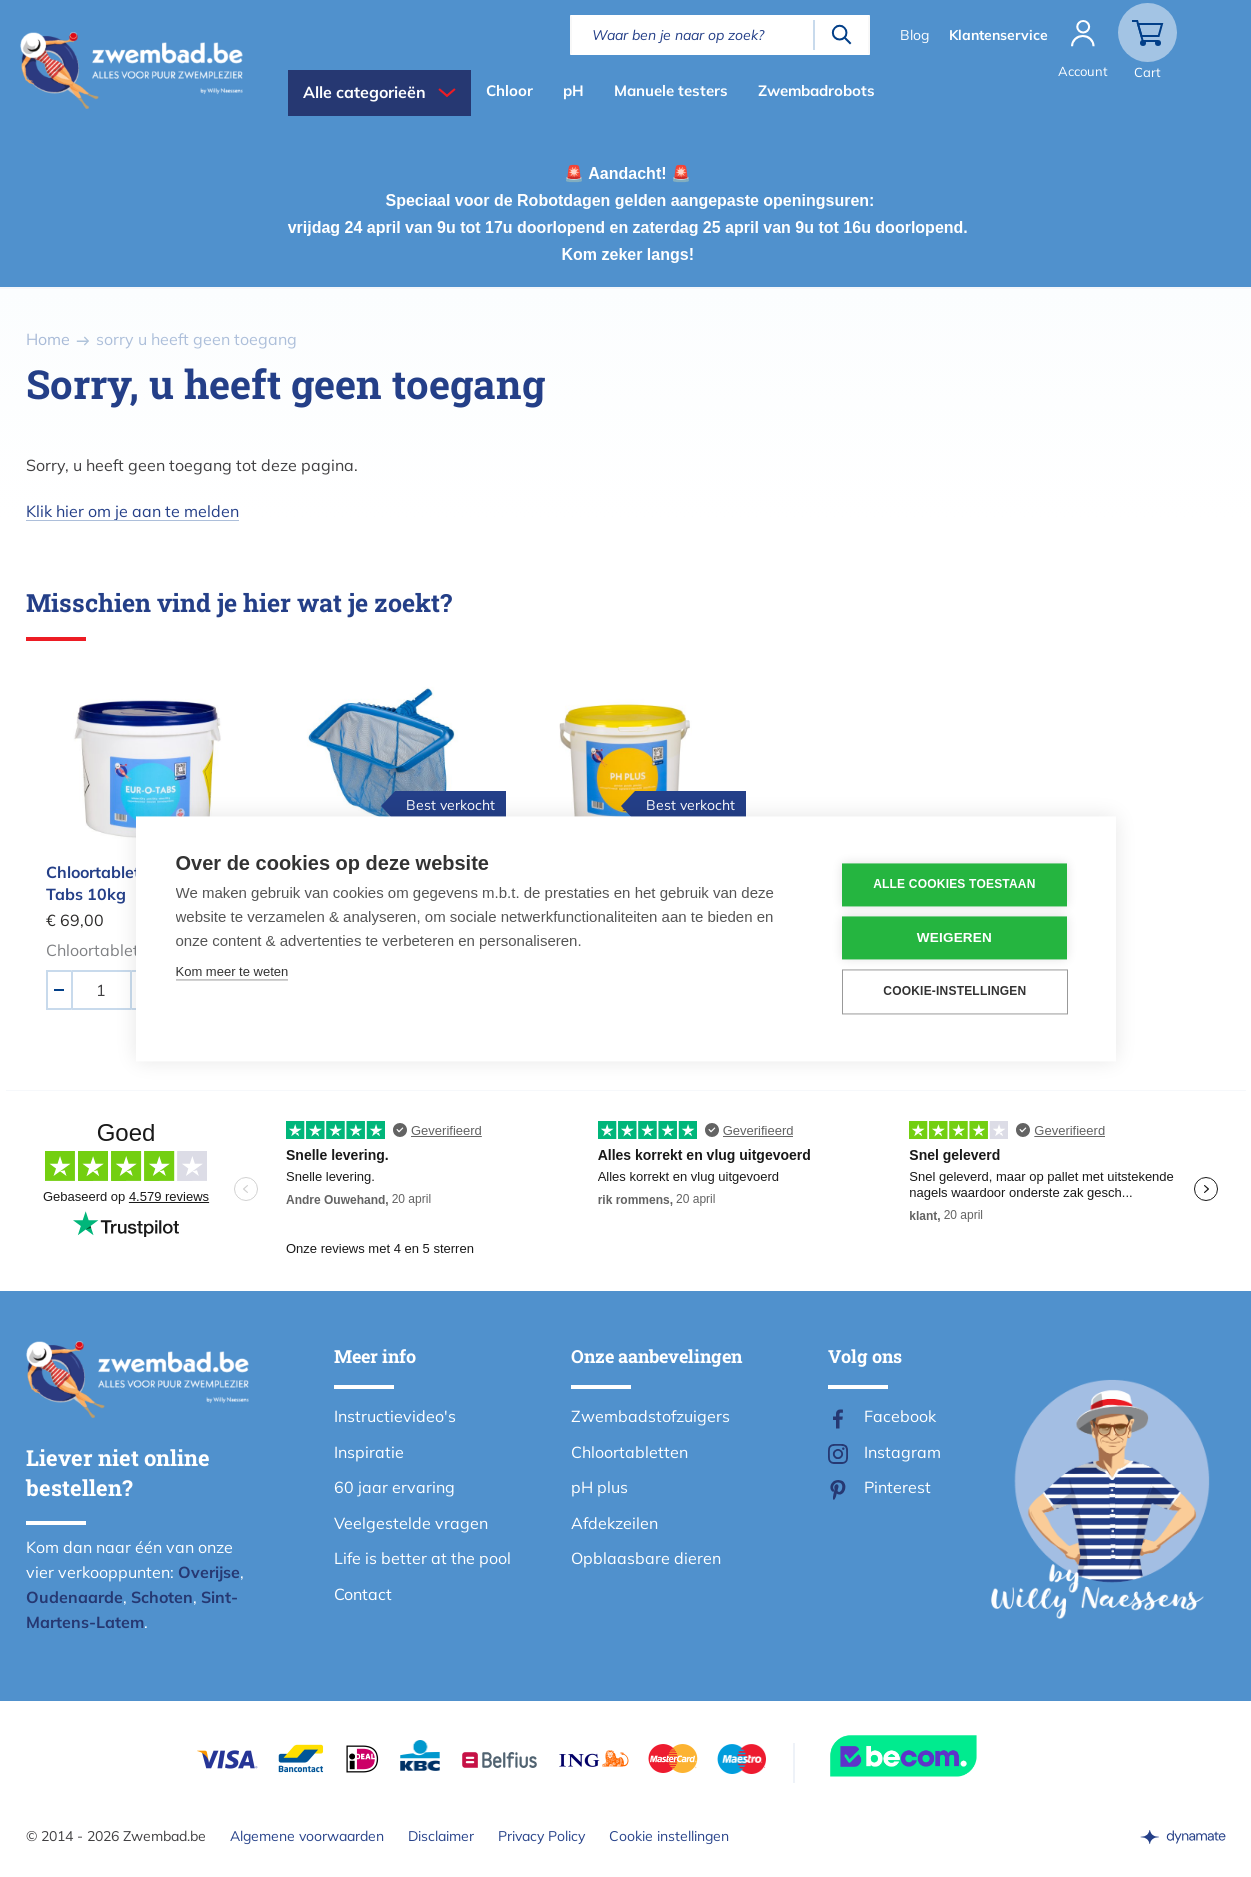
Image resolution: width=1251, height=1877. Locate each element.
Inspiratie (369, 1452)
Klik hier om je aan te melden (132, 511)
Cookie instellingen (669, 1836)
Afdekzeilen (614, 1523)
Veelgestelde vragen (411, 1523)
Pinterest (897, 1487)
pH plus (599, 1487)
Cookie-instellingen (955, 992)
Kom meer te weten (232, 971)
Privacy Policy (541, 1836)
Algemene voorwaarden (307, 1836)
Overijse (209, 1572)
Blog (914, 35)
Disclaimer (441, 1836)
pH (573, 90)
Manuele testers (671, 90)
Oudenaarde (74, 1597)
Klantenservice (998, 35)
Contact (363, 1594)
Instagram (902, 1452)
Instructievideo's (395, 1416)
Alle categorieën (364, 92)
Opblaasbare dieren (646, 1558)
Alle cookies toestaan (955, 885)
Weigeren (954, 937)
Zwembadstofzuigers (650, 1416)
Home (48, 339)
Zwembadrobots (816, 90)
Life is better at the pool (422, 1558)
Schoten (162, 1597)
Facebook (900, 1416)
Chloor (509, 90)
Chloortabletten (629, 1452)
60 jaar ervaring (394, 1487)
